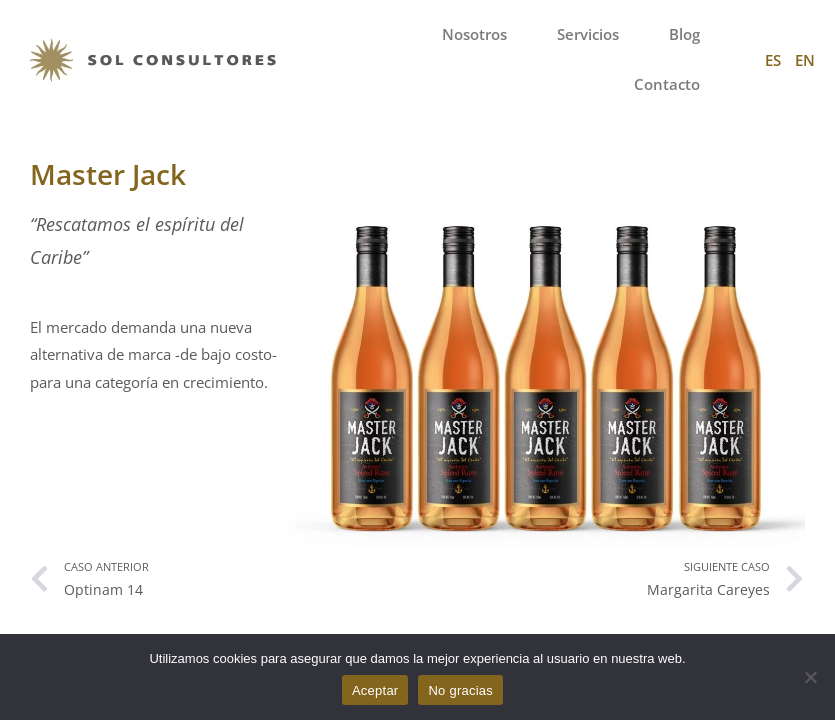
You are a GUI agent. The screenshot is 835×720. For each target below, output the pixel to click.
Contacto (667, 84)
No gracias (460, 690)
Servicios (588, 34)
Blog (684, 34)
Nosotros (474, 34)
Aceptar (375, 690)
